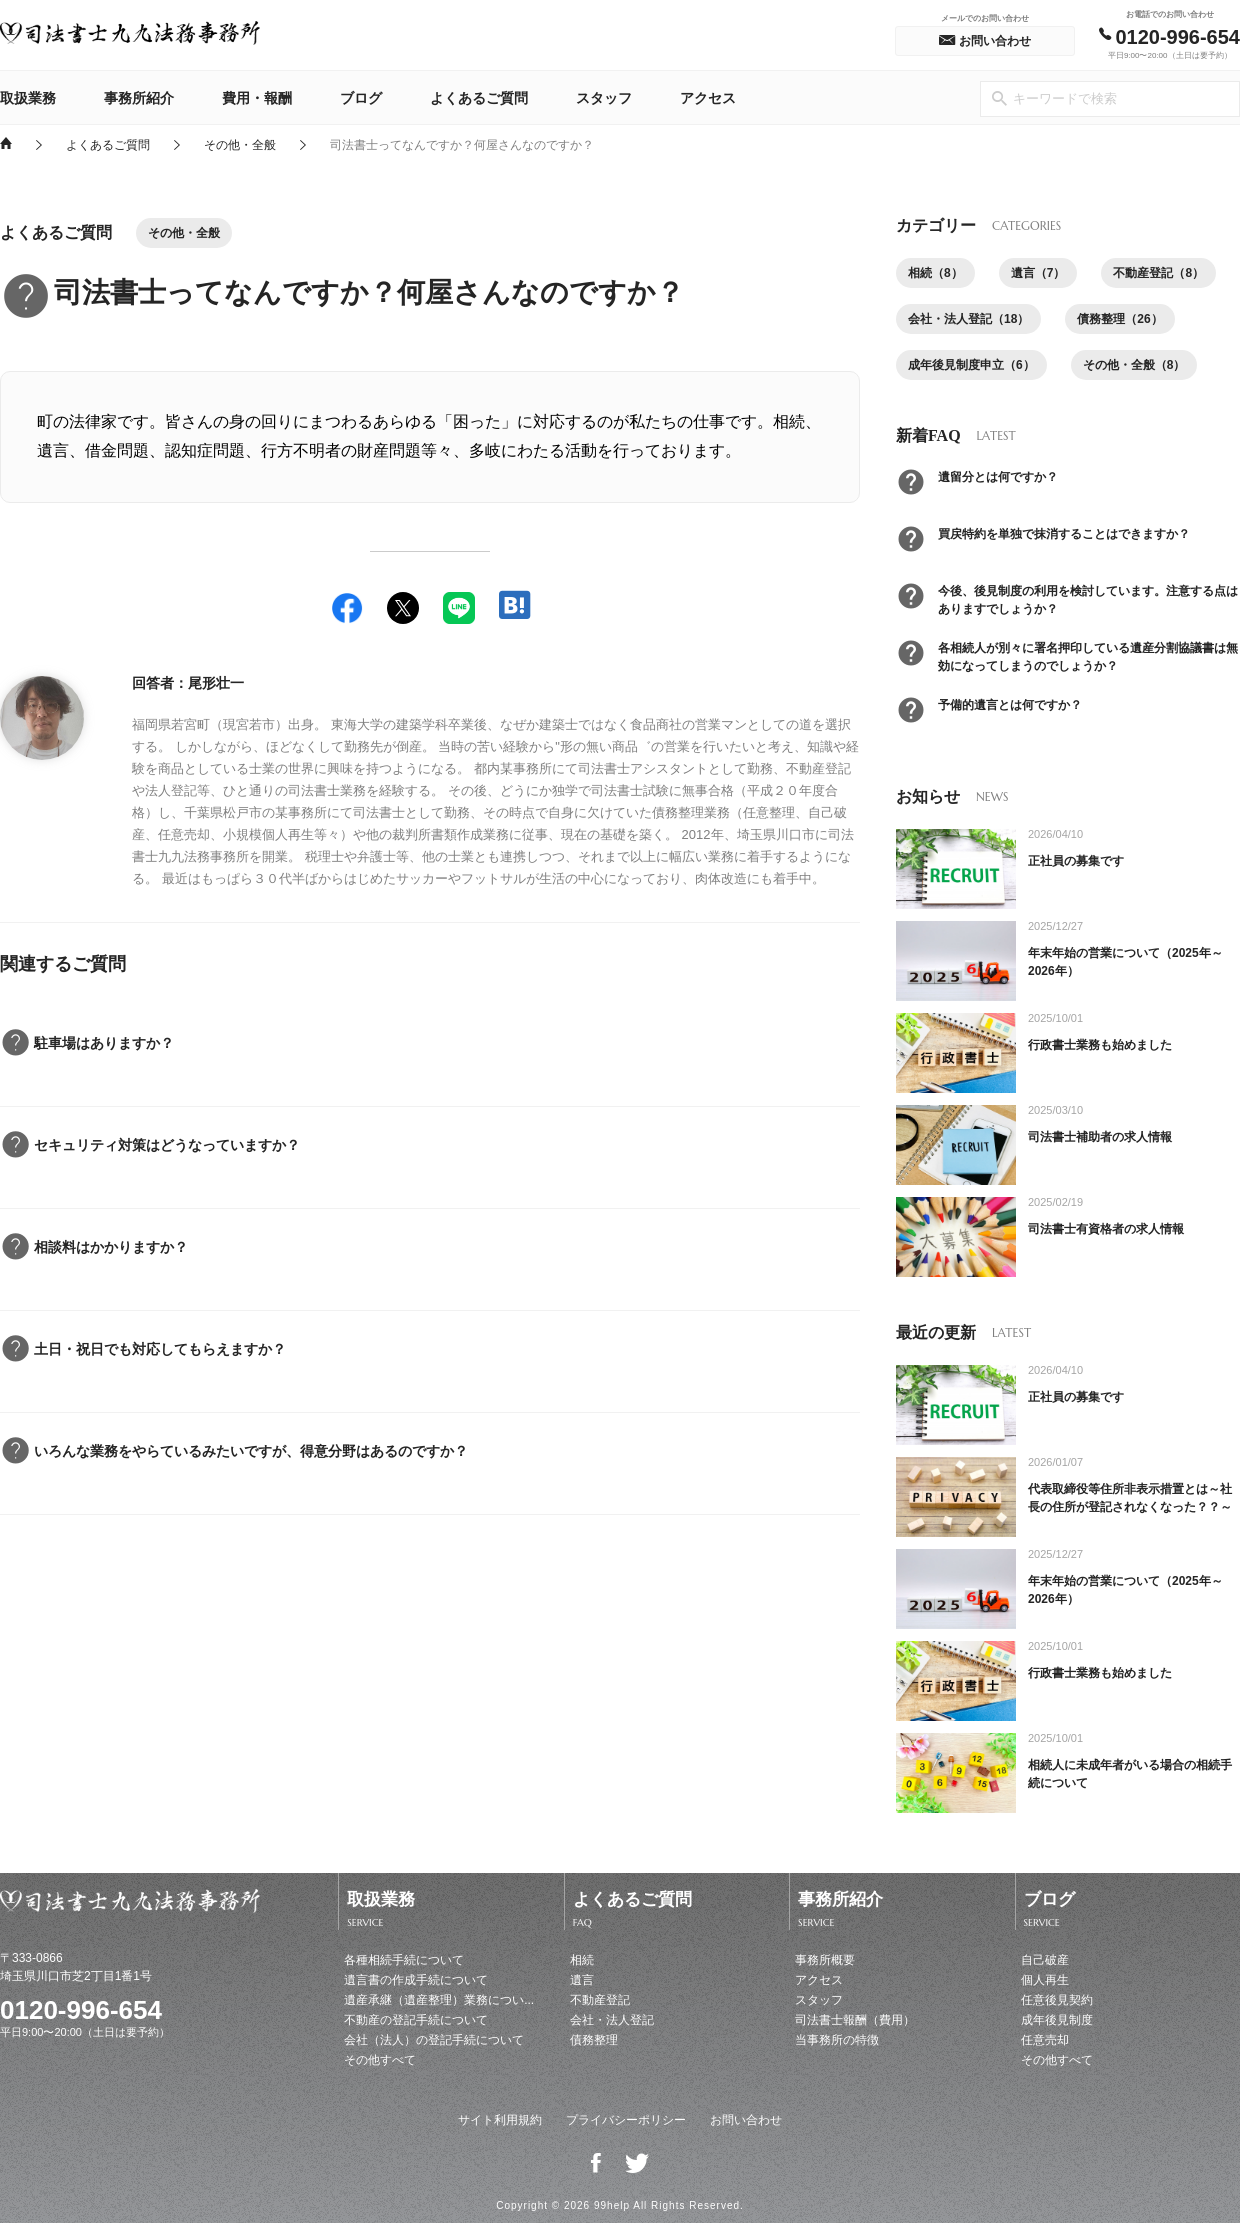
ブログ (361, 98)
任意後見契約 (1057, 2000)
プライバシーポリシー (626, 2120)
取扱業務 (28, 98)
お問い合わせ (746, 2120)
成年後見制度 (1057, 2020)
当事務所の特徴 (837, 2040)
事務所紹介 (139, 98)
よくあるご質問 (479, 98)
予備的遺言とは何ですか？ (1010, 705)
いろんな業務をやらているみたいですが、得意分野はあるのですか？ (251, 1451)
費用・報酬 (257, 98)
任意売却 (1045, 2040)
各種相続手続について (404, 1960)
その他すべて (380, 2060)
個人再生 (1045, 1980)
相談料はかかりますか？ (111, 1247)
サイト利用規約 (500, 2120)
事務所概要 (825, 1960)
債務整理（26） (1119, 319)
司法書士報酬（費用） (855, 2020)
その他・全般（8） (1134, 365)
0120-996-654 (81, 2010)
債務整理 (594, 2040)
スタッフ (604, 98)
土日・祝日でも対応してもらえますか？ (160, 1349)
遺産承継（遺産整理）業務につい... (439, 2000)
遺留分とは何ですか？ (998, 477)
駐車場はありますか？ (104, 1043)
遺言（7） (1038, 273)
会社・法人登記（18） (968, 319)
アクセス (708, 98)
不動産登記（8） (1158, 273)
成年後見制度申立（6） (971, 365)
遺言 (582, 1980)
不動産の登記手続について (416, 2020)
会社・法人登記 (612, 2020)
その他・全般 (240, 144)
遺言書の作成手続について (416, 1980)
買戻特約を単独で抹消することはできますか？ (1064, 534)
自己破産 (1045, 1960)
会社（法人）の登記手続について (434, 2040)
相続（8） (935, 273)
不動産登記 (600, 2000)
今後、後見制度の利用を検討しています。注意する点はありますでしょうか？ (1088, 600)
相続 (582, 1960)
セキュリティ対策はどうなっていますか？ (167, 1145)
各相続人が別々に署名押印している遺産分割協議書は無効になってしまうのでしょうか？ (1088, 657)
